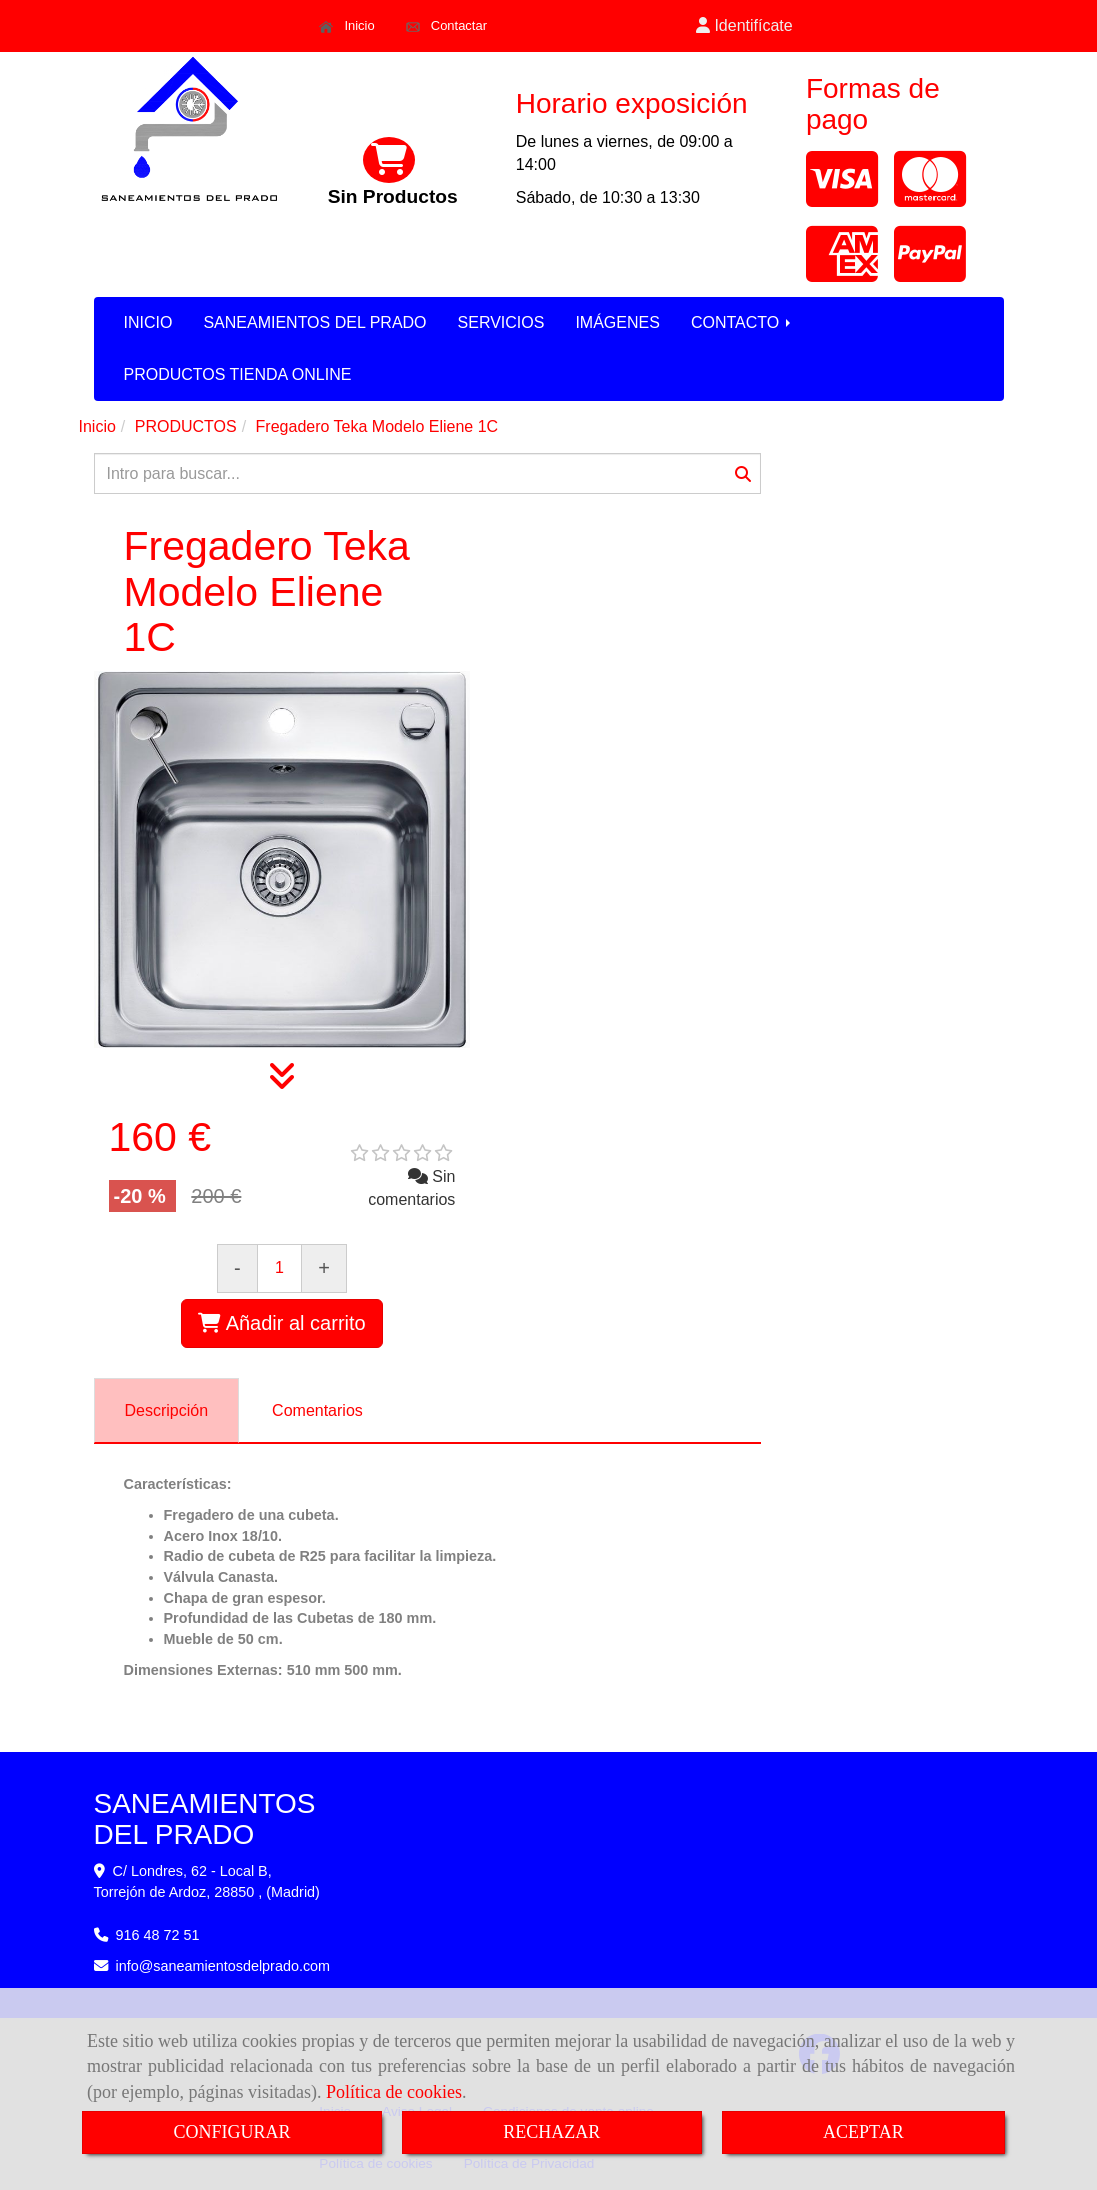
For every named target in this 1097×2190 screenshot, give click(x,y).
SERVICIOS (501, 322)
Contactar (446, 26)
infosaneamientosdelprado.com (223, 1966)
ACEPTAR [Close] (863, 2132)
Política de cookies (394, 2092)
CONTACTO (742, 322)
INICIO (148, 322)
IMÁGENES (617, 322)
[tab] (167, 1410)
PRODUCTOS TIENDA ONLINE (238, 374)
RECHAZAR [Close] (551, 2132)
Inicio (346, 26)
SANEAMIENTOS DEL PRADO (314, 322)
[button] (744, 26)
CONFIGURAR (231, 2132)
